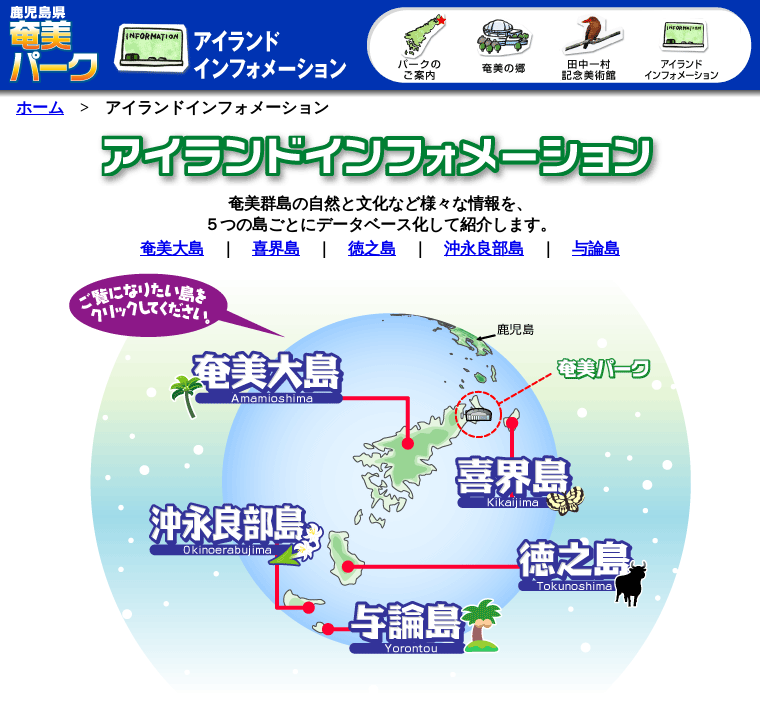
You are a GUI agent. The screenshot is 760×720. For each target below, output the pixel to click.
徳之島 (372, 248)
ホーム (40, 107)
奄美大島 (172, 248)
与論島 (596, 248)
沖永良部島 (484, 248)
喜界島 (276, 248)
